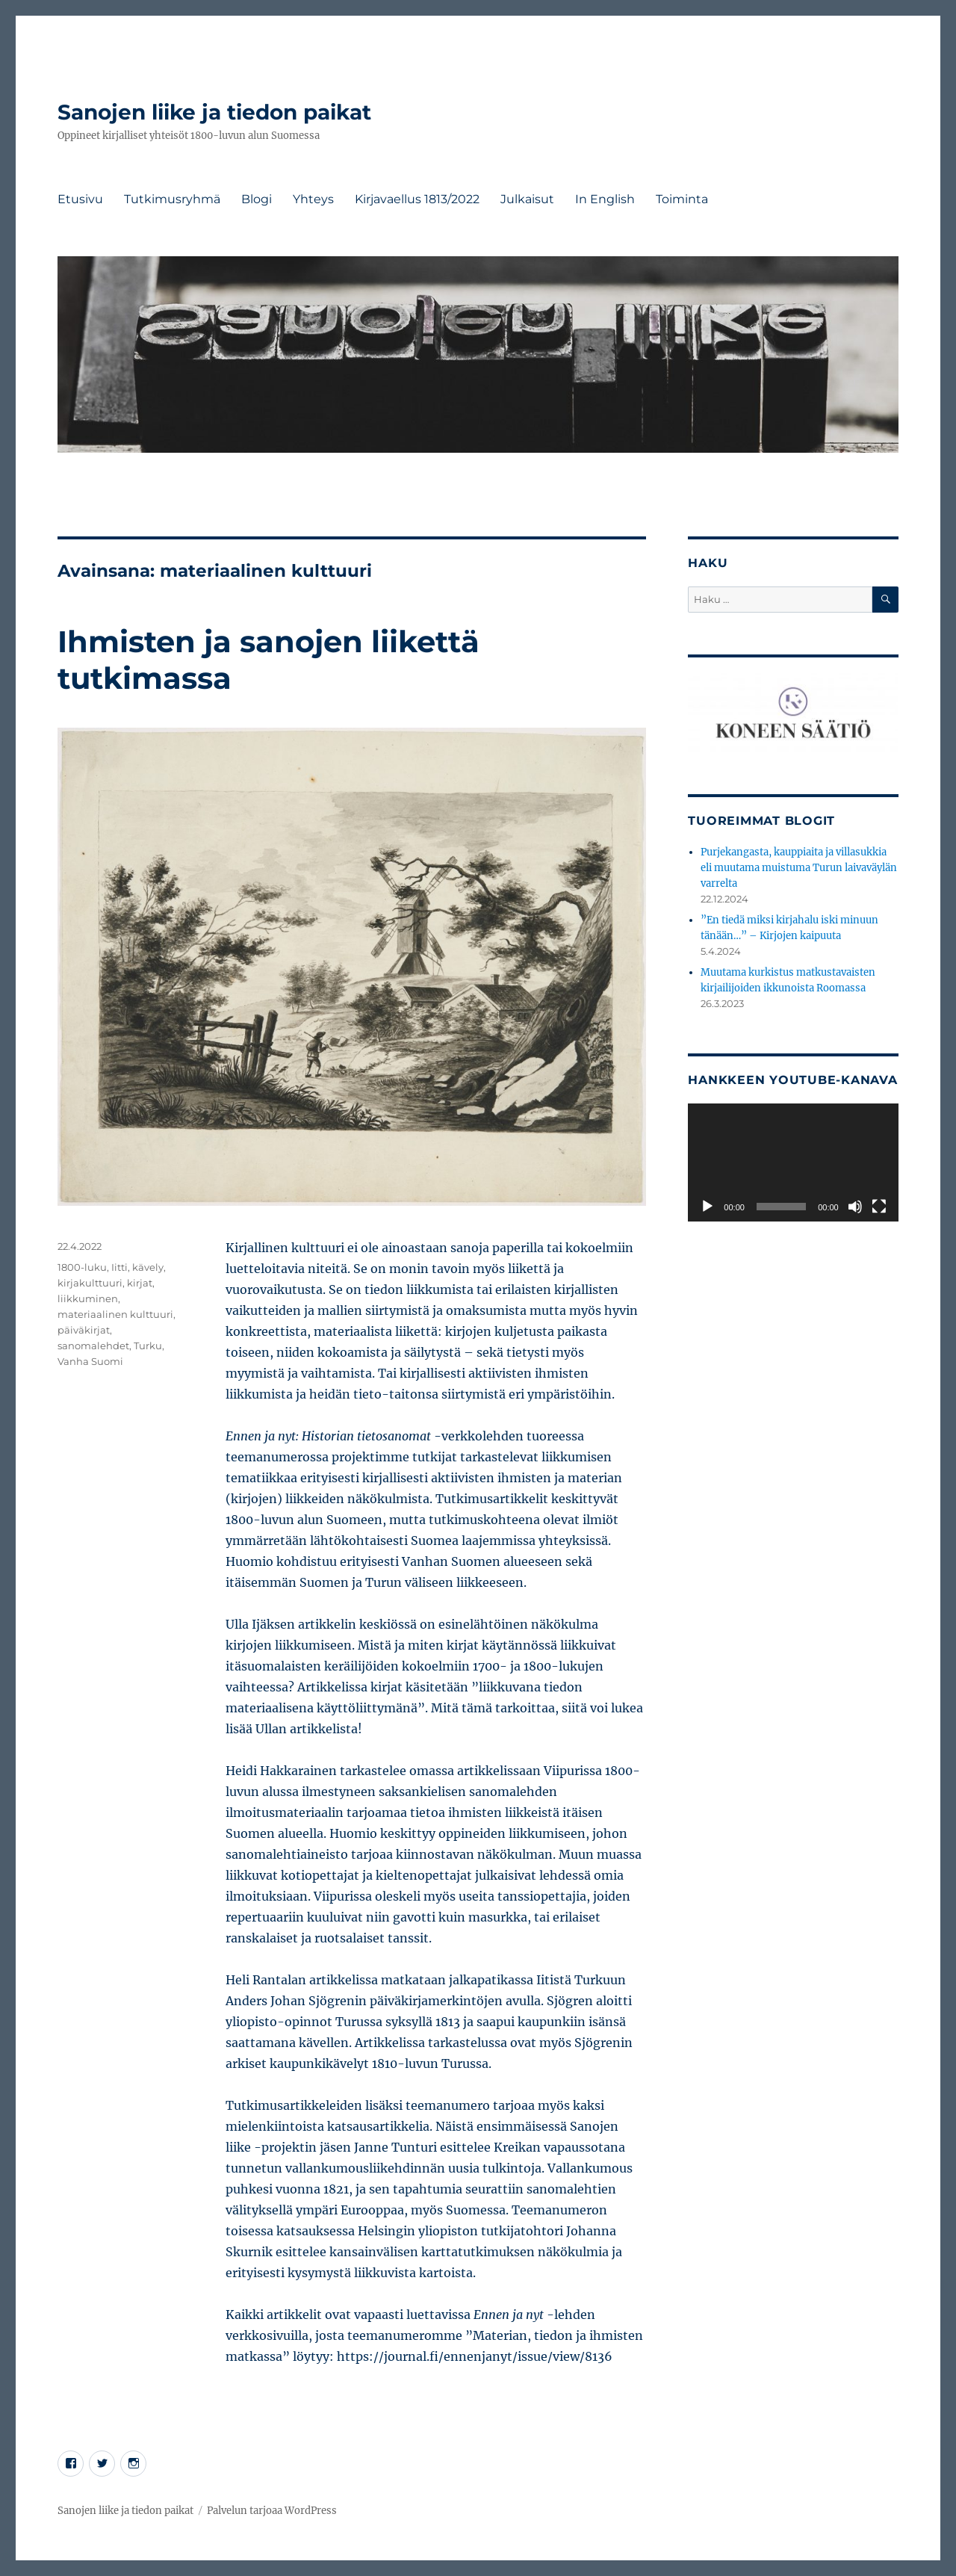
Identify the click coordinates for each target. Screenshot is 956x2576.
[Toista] (707, 1206)
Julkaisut (527, 199)
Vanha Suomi (90, 1361)
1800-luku (82, 1267)
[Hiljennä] (855, 1206)
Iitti (119, 1267)
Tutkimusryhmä (172, 199)
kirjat (139, 1283)
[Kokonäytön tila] (879, 1206)
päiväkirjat (84, 1330)
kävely (148, 1267)
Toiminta (682, 199)
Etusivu (80, 199)
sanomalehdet (93, 1346)
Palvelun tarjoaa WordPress (272, 2510)
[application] (793, 1162)
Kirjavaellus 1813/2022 (417, 199)
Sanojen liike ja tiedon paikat (214, 112)
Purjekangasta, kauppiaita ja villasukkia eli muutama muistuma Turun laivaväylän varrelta (799, 868)
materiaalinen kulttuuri (115, 1314)
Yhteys (313, 199)
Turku (148, 1346)
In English (605, 199)
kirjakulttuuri (90, 1283)
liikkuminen (88, 1298)
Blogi (256, 199)
